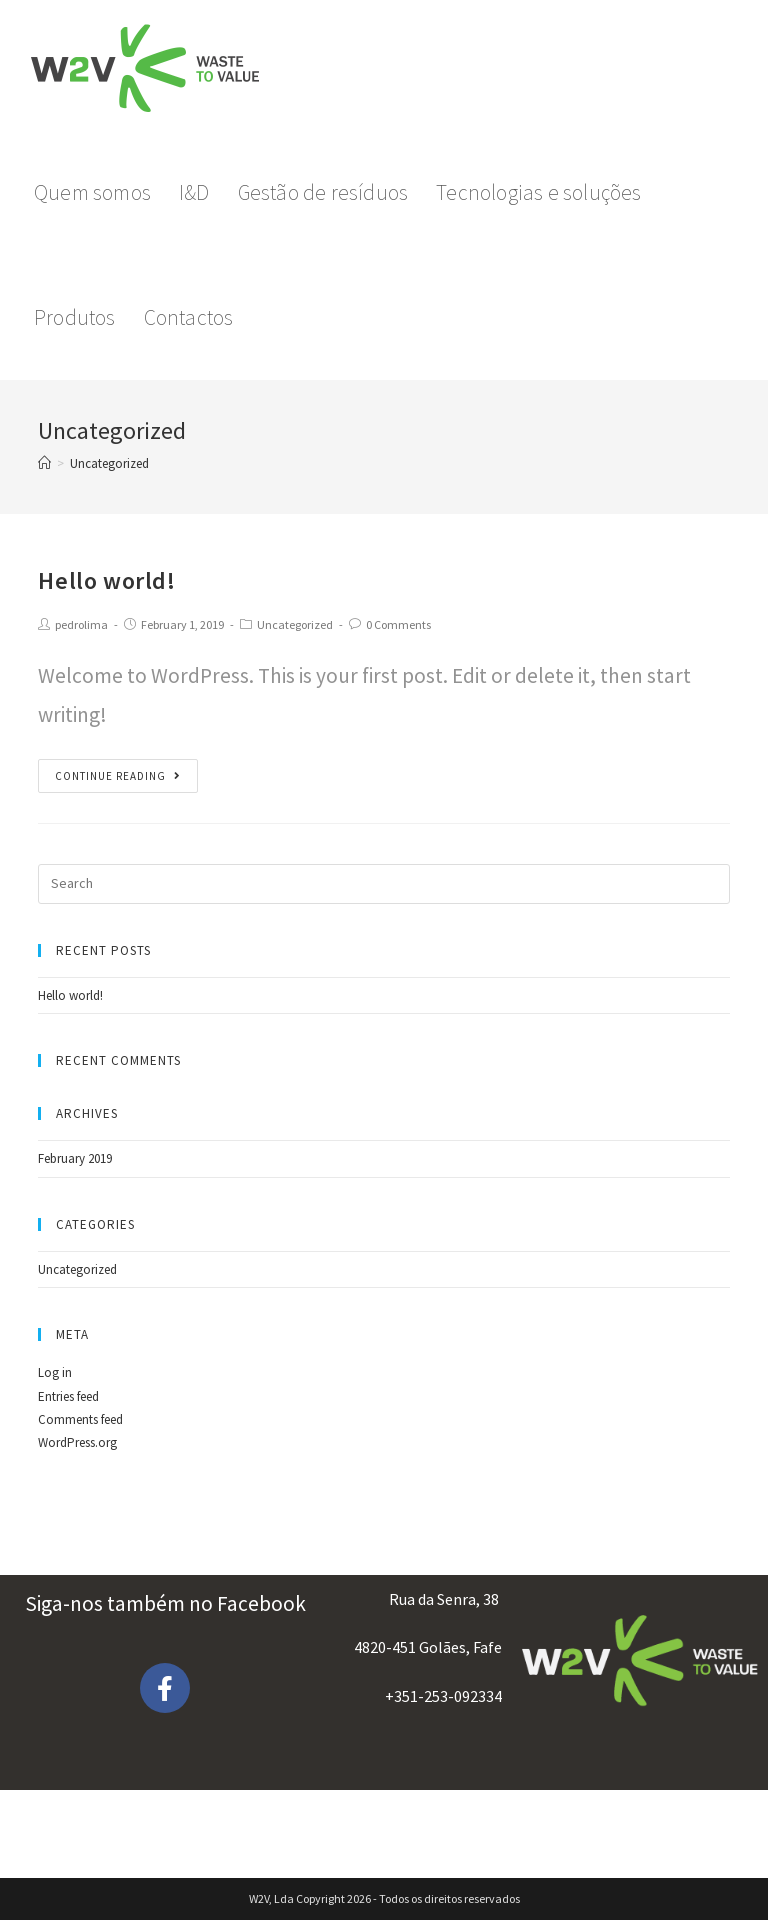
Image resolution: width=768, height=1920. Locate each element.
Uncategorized (295, 624)
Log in (55, 1372)
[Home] (44, 463)
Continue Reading (118, 776)
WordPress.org (77, 1442)
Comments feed (80, 1419)
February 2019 (75, 1158)
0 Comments (398, 624)
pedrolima (81, 624)
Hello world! (106, 580)
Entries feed (68, 1396)
